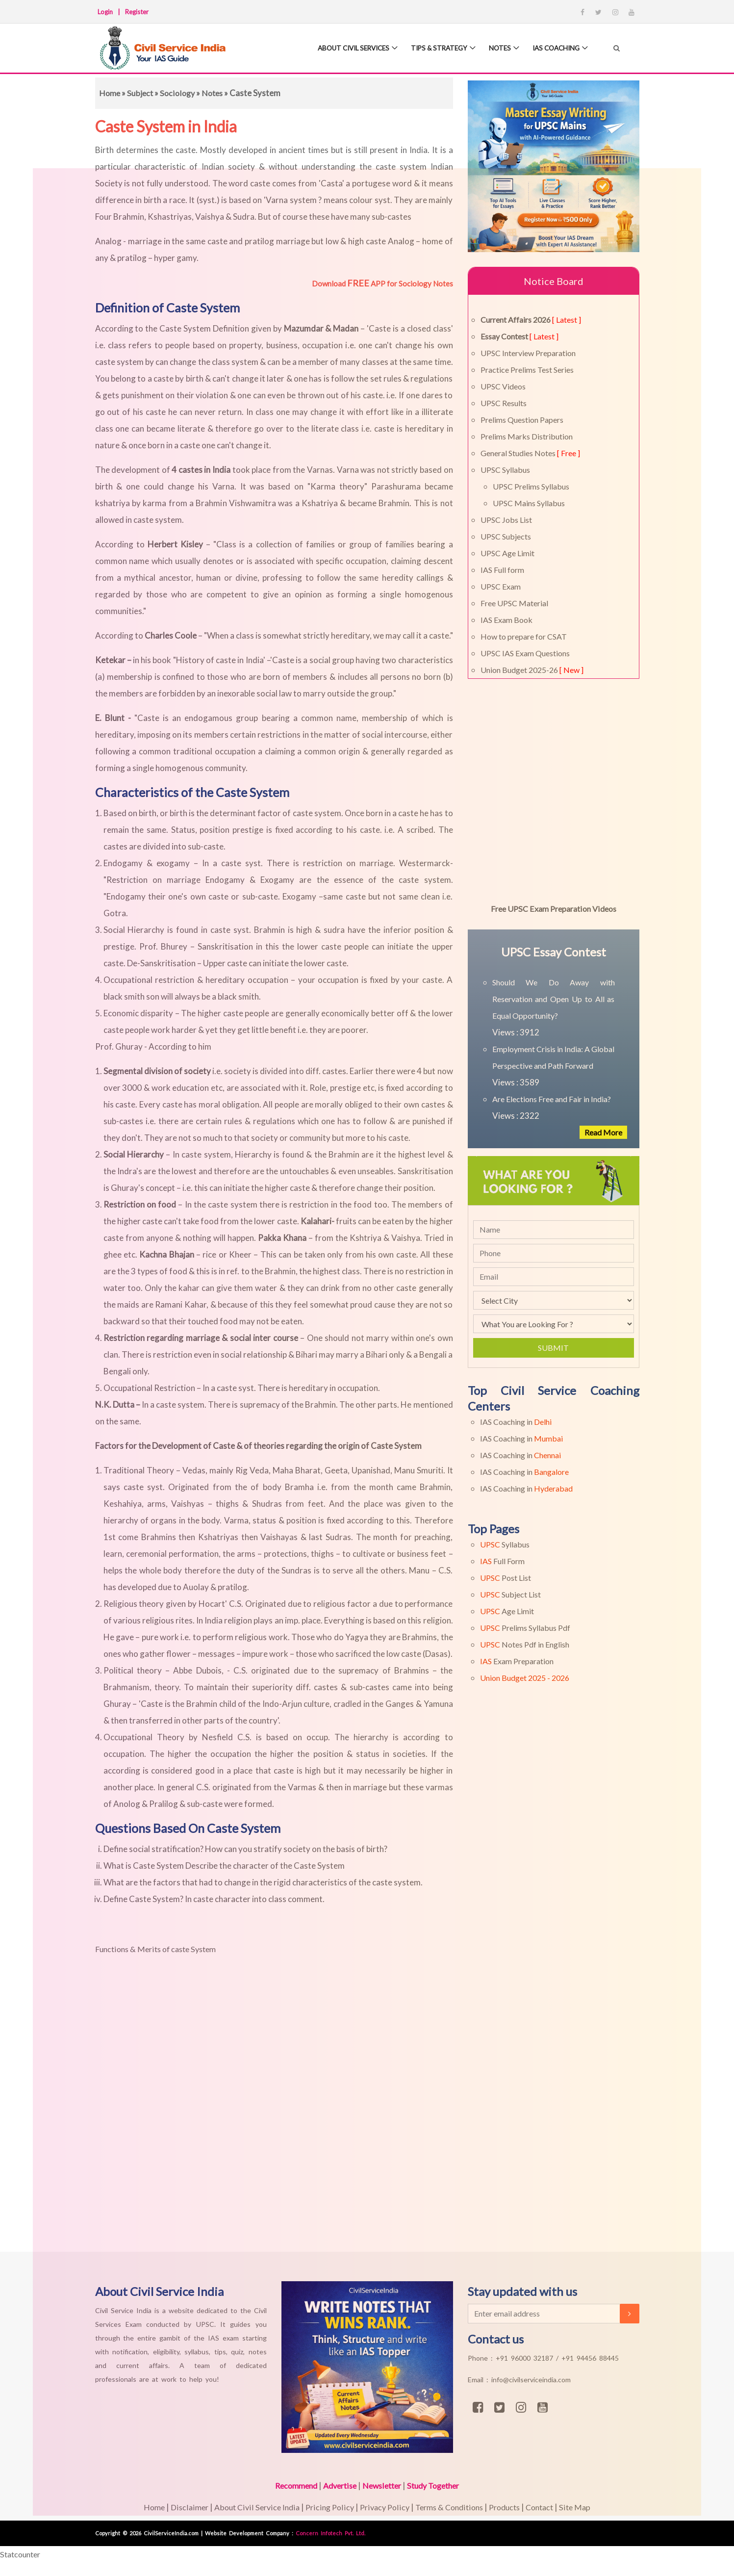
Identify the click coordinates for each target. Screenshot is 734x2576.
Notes (494, 49)
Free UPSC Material (514, 603)
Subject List (510, 1594)
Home (110, 93)
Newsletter (382, 2485)
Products (510, 2507)
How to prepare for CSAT (524, 636)
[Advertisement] (294, 2105)
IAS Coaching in (516, 1421)
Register (137, 12)
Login (105, 12)
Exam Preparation (517, 1661)
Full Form (502, 1561)
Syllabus (505, 1544)
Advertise (337, 2485)
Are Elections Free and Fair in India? (551, 1099)
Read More (602, 1132)
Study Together (438, 2485)
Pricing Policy (326, 2507)
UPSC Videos (503, 386)
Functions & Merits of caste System (159, 1949)
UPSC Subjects (506, 536)
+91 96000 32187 (526, 2358)
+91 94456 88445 (590, 2358)
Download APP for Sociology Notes (382, 283)
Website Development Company (248, 2533)
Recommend (290, 2485)
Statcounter (22, 2554)
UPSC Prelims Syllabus (531, 486)
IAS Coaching (552, 49)
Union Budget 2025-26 (532, 669)
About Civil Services (340, 49)
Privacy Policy (382, 2507)
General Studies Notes (530, 453)
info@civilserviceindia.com (531, 2379)
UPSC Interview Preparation (528, 353)
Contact (548, 2507)
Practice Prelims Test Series (527, 369)
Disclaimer (180, 2507)
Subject (141, 93)
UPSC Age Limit (507, 553)
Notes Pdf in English (524, 1644)
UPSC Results (504, 403)
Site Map (586, 2507)
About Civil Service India (251, 2507)
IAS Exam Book (506, 619)
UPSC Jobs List (506, 519)
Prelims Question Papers (522, 419)
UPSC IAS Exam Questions (525, 653)
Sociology (180, 93)
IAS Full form (502, 569)
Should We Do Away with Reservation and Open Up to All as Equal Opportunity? (553, 999)
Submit (553, 1347)
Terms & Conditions (450, 2507)
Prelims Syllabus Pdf (525, 1627)
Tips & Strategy (431, 49)
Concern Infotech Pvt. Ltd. (330, 2533)
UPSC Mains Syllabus (529, 503)
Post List (505, 1577)
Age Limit (507, 1611)
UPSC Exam (501, 586)
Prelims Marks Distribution (527, 436)
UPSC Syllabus (505, 469)
